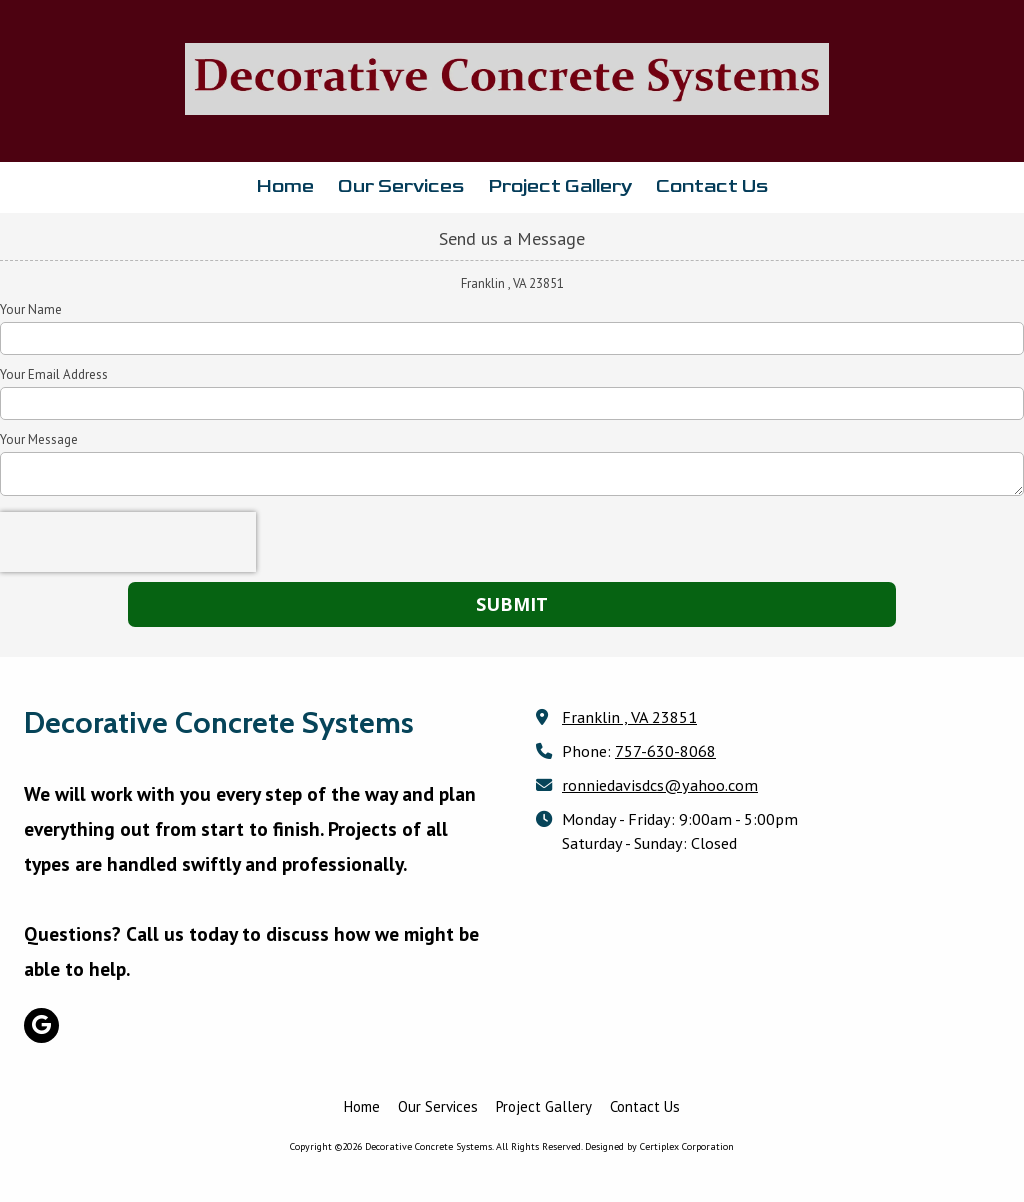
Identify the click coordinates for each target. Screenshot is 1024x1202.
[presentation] (128, 542)
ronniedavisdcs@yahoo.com (660, 784)
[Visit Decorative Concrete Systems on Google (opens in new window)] (41, 1025)
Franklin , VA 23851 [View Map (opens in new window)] (629, 716)
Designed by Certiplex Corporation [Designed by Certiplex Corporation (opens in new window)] (659, 1146)
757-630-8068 (665, 750)
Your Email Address (54, 375)
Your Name (31, 310)
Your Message (39, 440)
